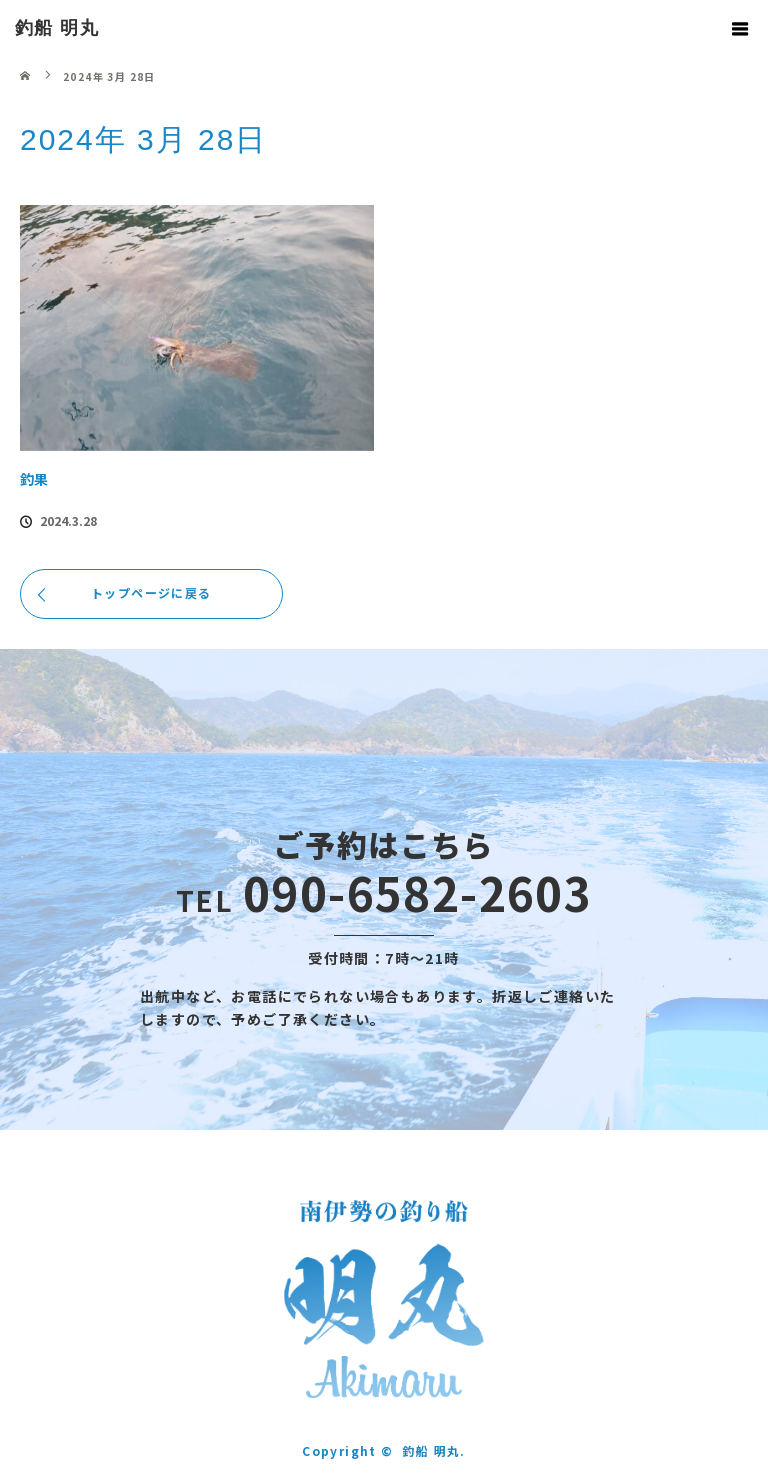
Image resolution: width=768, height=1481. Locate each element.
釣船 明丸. (433, 1450)
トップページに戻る (151, 592)
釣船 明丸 (57, 28)
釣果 (34, 479)
